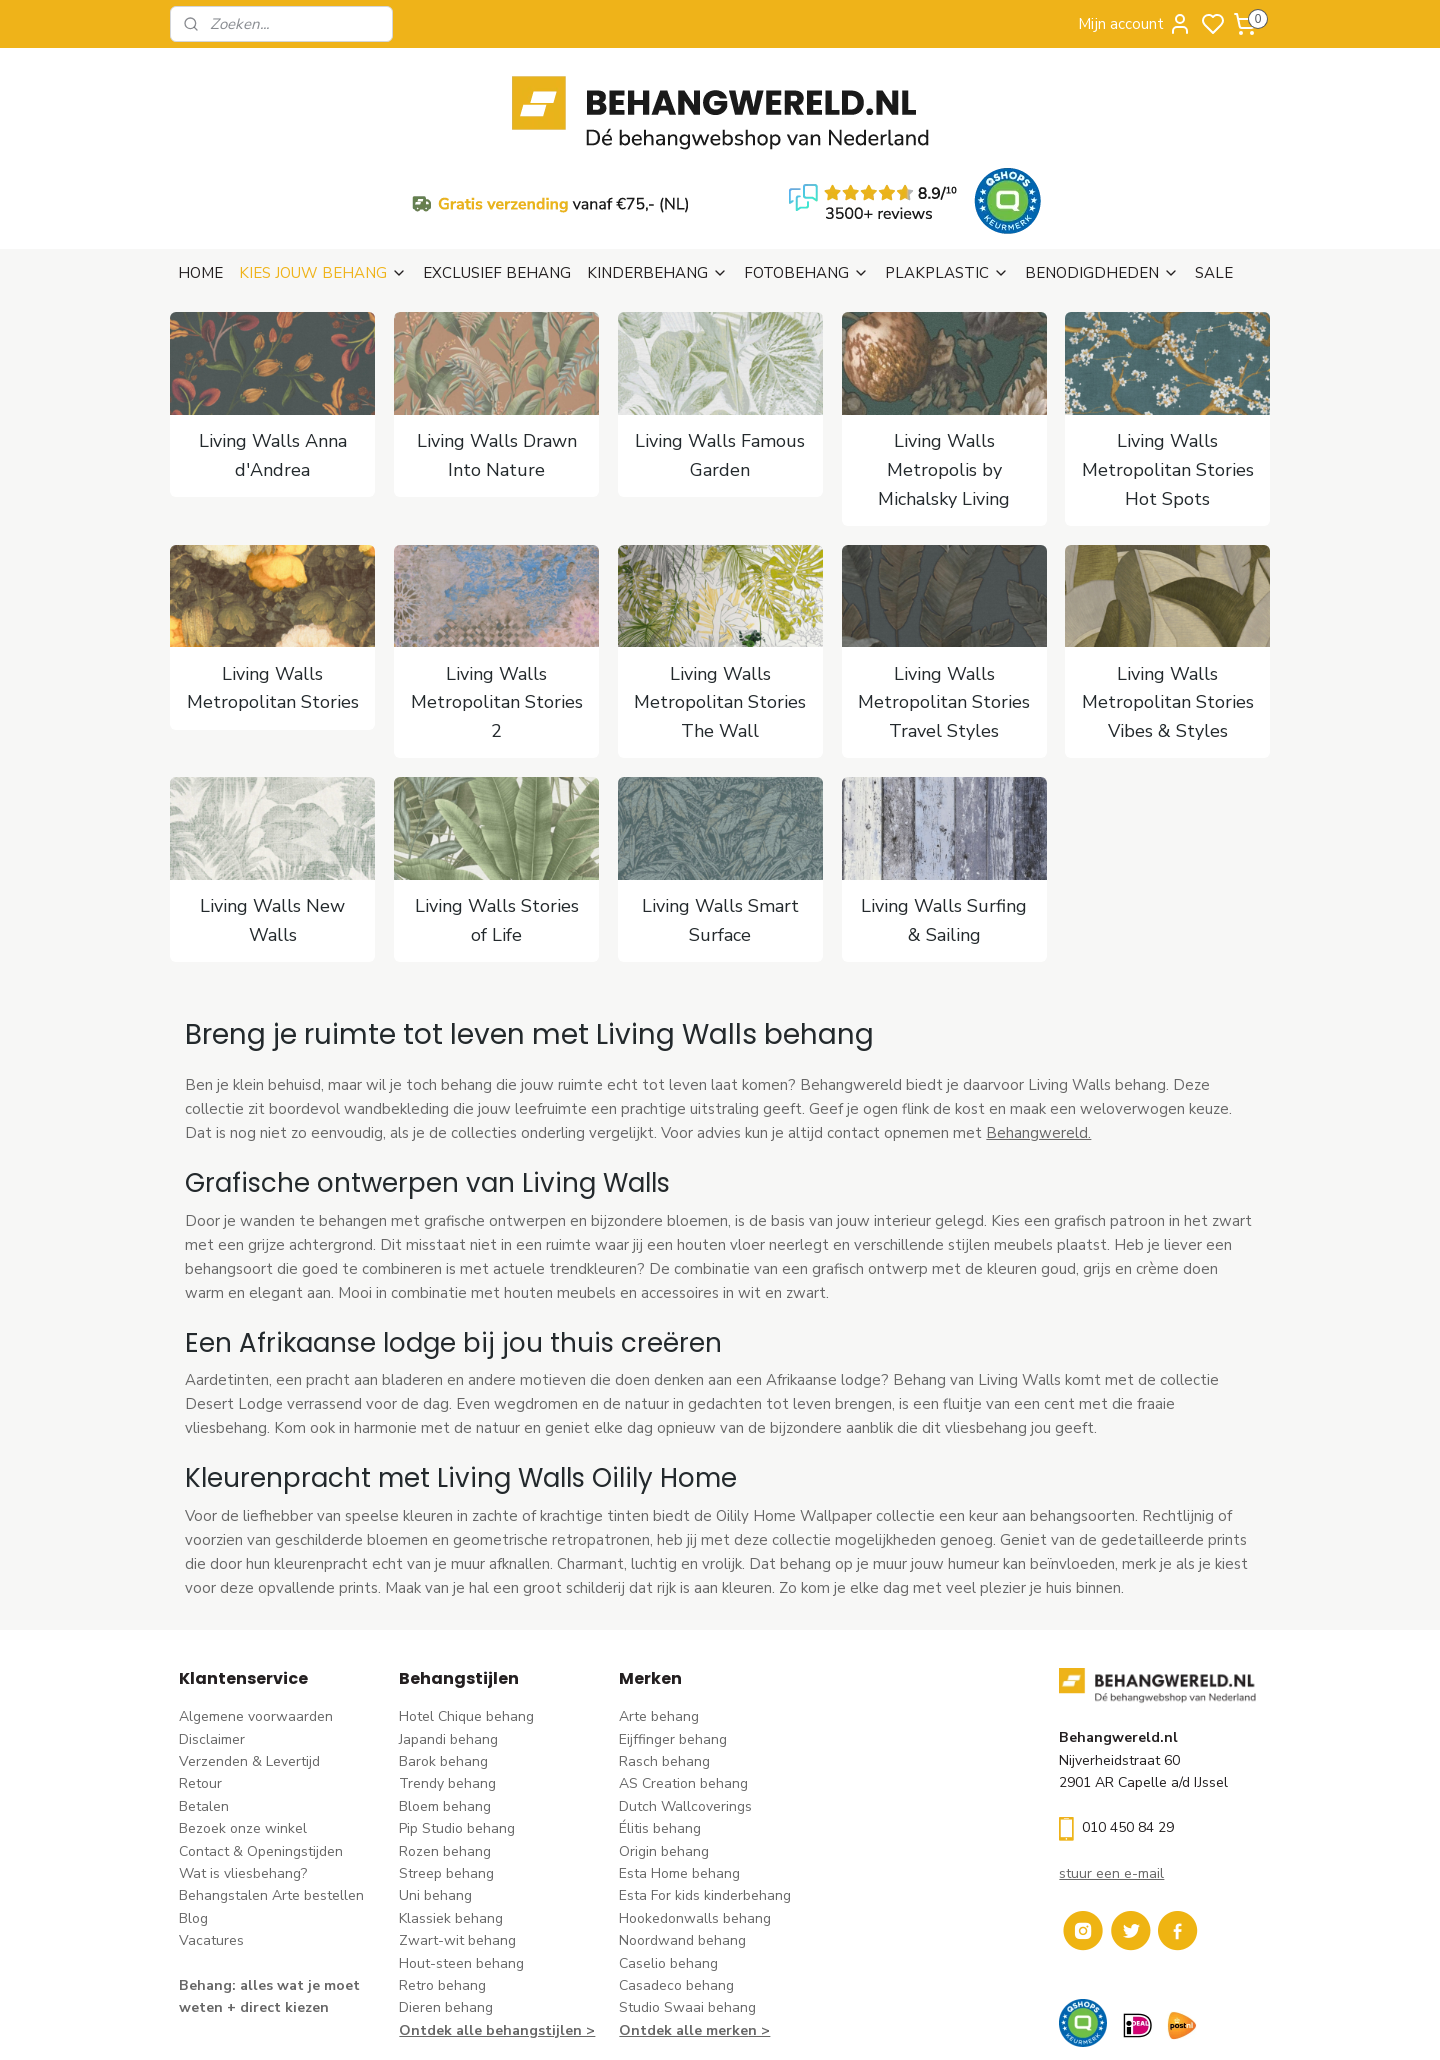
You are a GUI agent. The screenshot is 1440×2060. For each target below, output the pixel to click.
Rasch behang (664, 1664)
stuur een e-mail (1111, 1776)
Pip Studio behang (457, 1731)
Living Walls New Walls (272, 823)
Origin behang (664, 1754)
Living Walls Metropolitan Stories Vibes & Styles (1168, 606)
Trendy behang (447, 1686)
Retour (200, 1686)
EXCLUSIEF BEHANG (497, 176)
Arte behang (659, 1619)
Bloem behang (445, 1709)
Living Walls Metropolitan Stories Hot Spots (1168, 373)
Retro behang (442, 1888)
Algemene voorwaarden (256, 1619)
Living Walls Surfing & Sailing (944, 823)
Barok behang (443, 1664)
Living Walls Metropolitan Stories (272, 591)
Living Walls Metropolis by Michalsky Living (944, 373)
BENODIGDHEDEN (1102, 176)
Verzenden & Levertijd (249, 1664)
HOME (200, 176)
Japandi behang (448, 1642)
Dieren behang (446, 1910)
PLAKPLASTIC (947, 176)
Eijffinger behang (673, 1642)
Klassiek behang (451, 1821)
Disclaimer (212, 1642)
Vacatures (211, 1843)
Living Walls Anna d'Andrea (272, 358)
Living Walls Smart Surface (719, 823)
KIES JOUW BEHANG (323, 176)
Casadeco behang (676, 1888)
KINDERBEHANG (657, 176)
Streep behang (446, 1776)
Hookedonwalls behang (695, 1821)
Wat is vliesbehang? (243, 1776)
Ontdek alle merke (683, 1933)
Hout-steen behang (461, 1866)
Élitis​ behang (660, 1731)
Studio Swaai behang (687, 1910)
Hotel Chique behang (466, 1619)
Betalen (204, 1709)
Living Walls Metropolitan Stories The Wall (720, 606)
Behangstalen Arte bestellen (271, 1798)
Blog (193, 1821)
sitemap (809, 2023)
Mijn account (1135, 24)
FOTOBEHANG (806, 176)
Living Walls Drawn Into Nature (496, 358)
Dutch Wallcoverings (685, 1709)
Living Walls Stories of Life (496, 823)
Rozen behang (445, 1754)
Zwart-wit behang (457, 1843)
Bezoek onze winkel (243, 1731)
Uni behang (435, 1798)
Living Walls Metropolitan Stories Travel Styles (944, 606)
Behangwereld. (1038, 1036)
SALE (1214, 176)
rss (845, 2023)
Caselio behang (668, 1866)
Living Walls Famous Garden (720, 358)
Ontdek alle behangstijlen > (497, 1933)
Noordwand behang (682, 1843)
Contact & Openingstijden (261, 1754)
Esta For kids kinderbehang (705, 1798)
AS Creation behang (683, 1686)
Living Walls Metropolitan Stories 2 (496, 606)
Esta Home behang (679, 1776)
